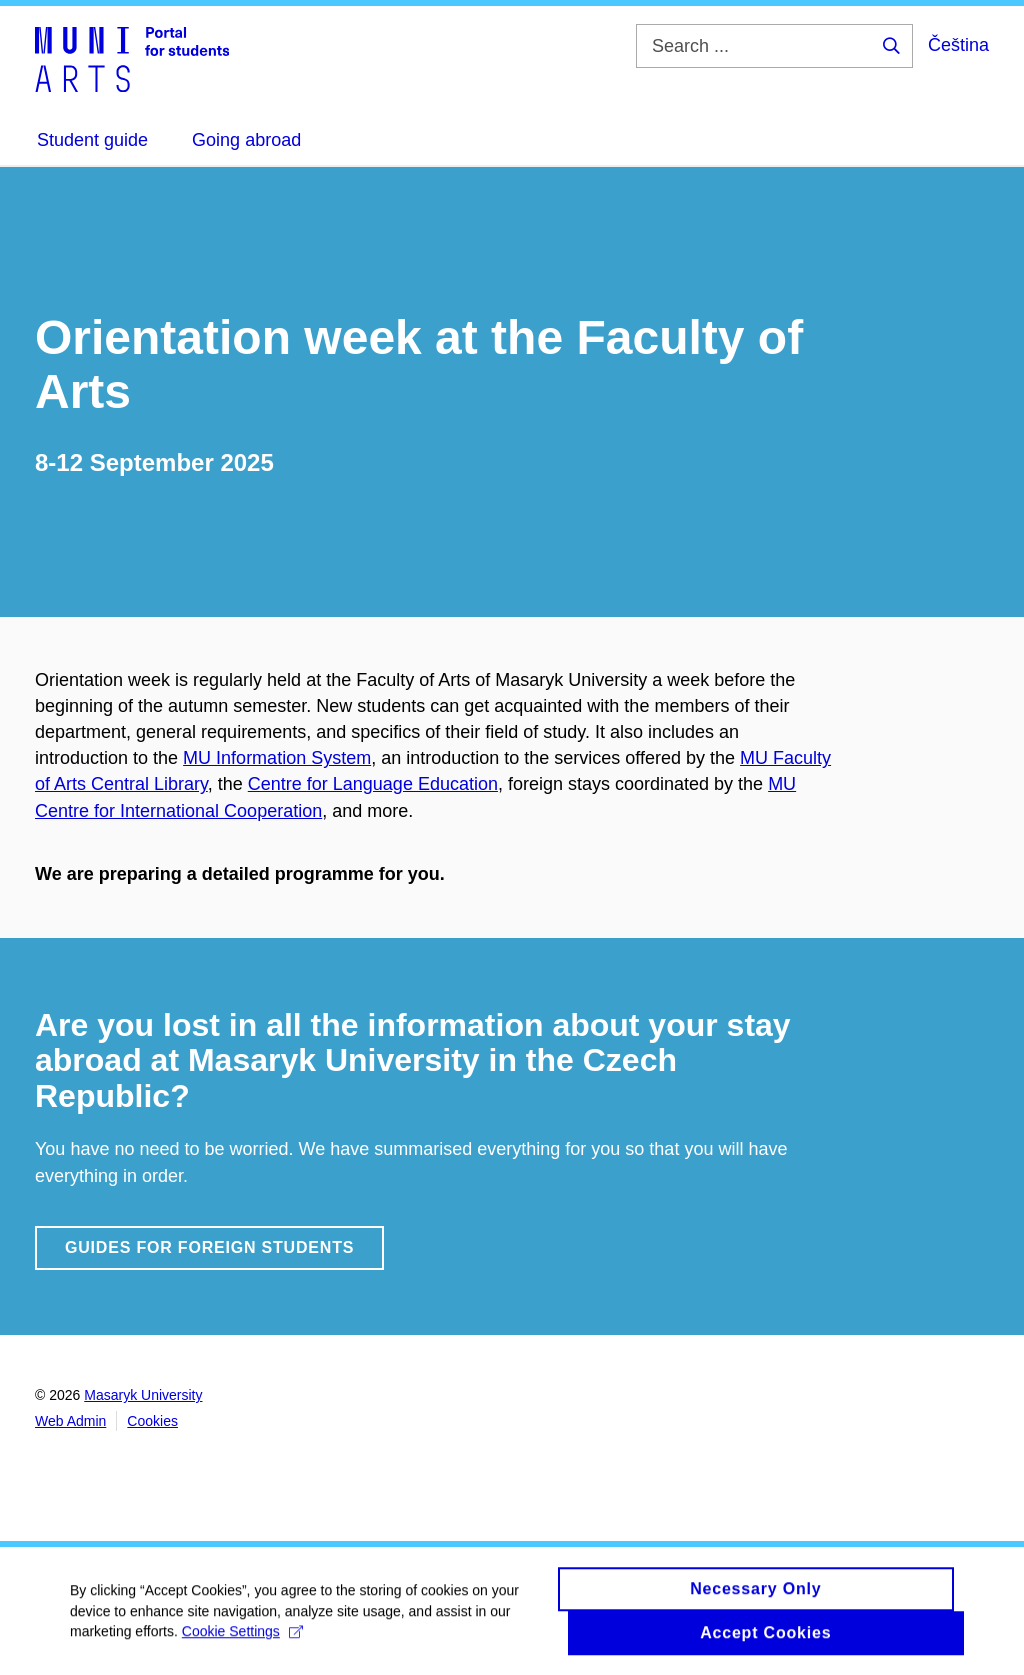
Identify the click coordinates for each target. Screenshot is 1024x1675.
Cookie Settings (242, 1640)
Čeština (958, 45)
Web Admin (70, 1421)
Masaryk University (143, 1395)
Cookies (152, 1421)
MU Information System (277, 758)
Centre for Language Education (373, 784)
